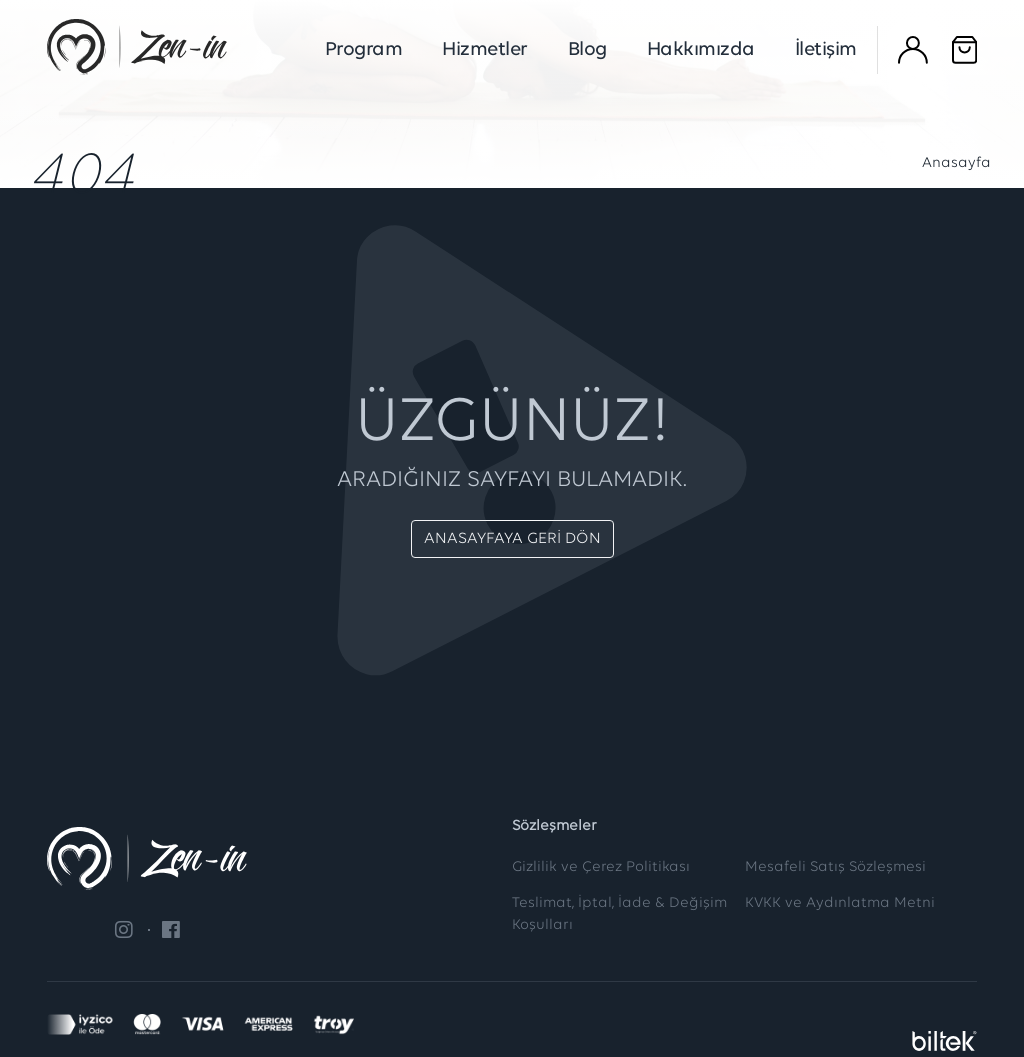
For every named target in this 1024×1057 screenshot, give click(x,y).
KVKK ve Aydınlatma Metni (840, 903)
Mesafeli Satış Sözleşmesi (835, 867)
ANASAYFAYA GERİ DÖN (512, 539)
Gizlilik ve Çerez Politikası (601, 867)
